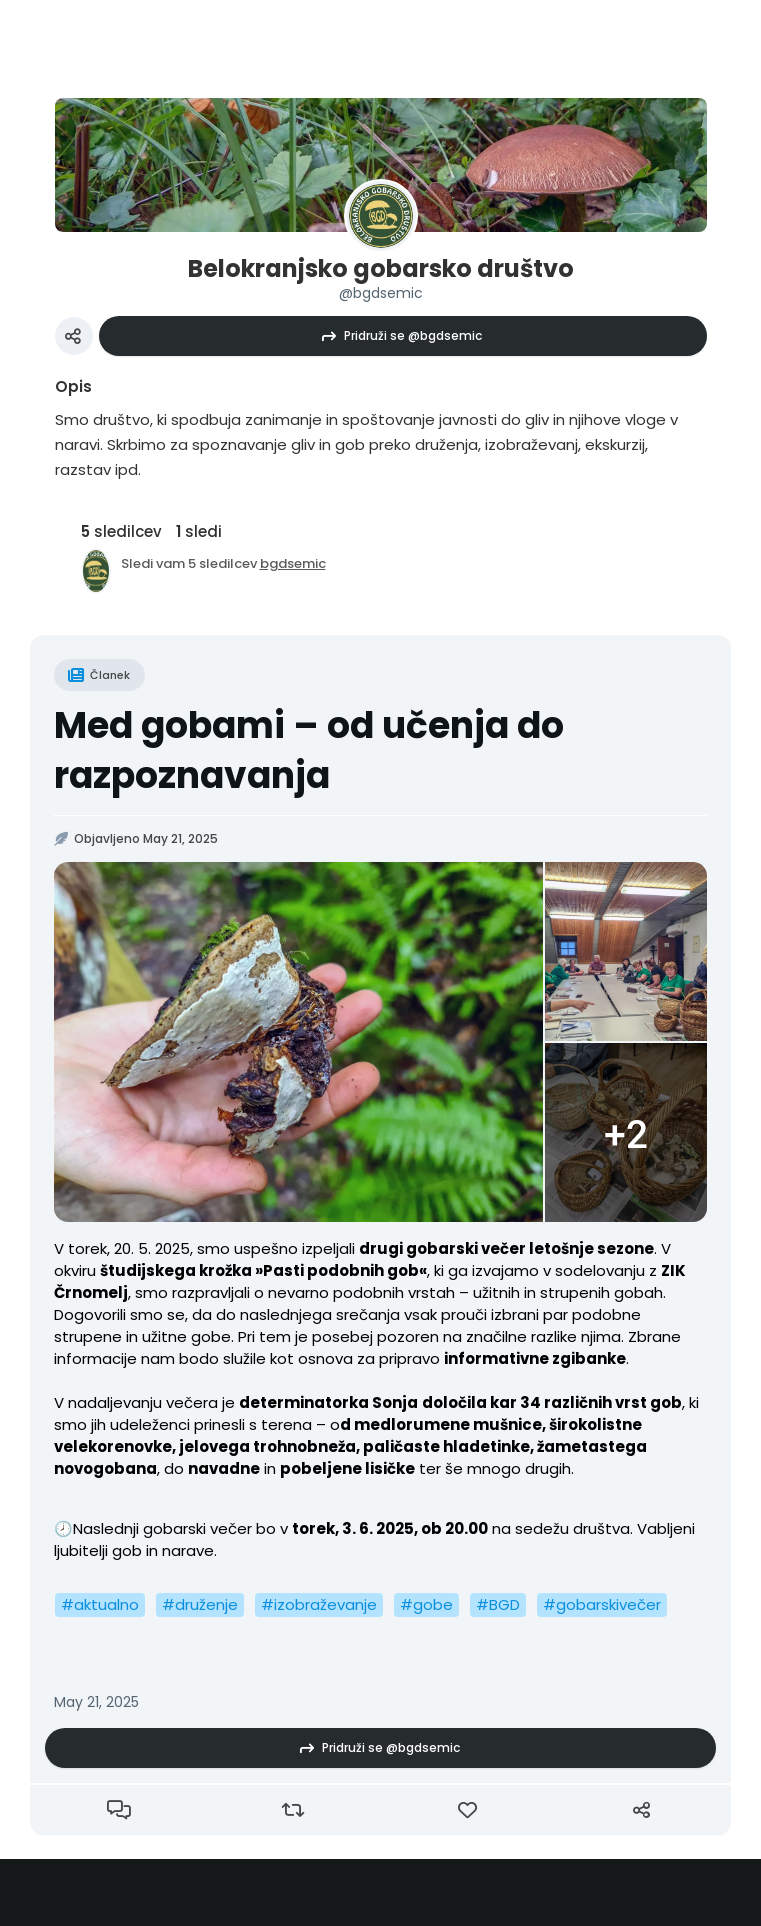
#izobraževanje (319, 1604)
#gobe (426, 1604)
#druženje (200, 1604)
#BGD (498, 1604)
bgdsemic (293, 563)
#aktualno (100, 1604)
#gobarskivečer (602, 1604)
